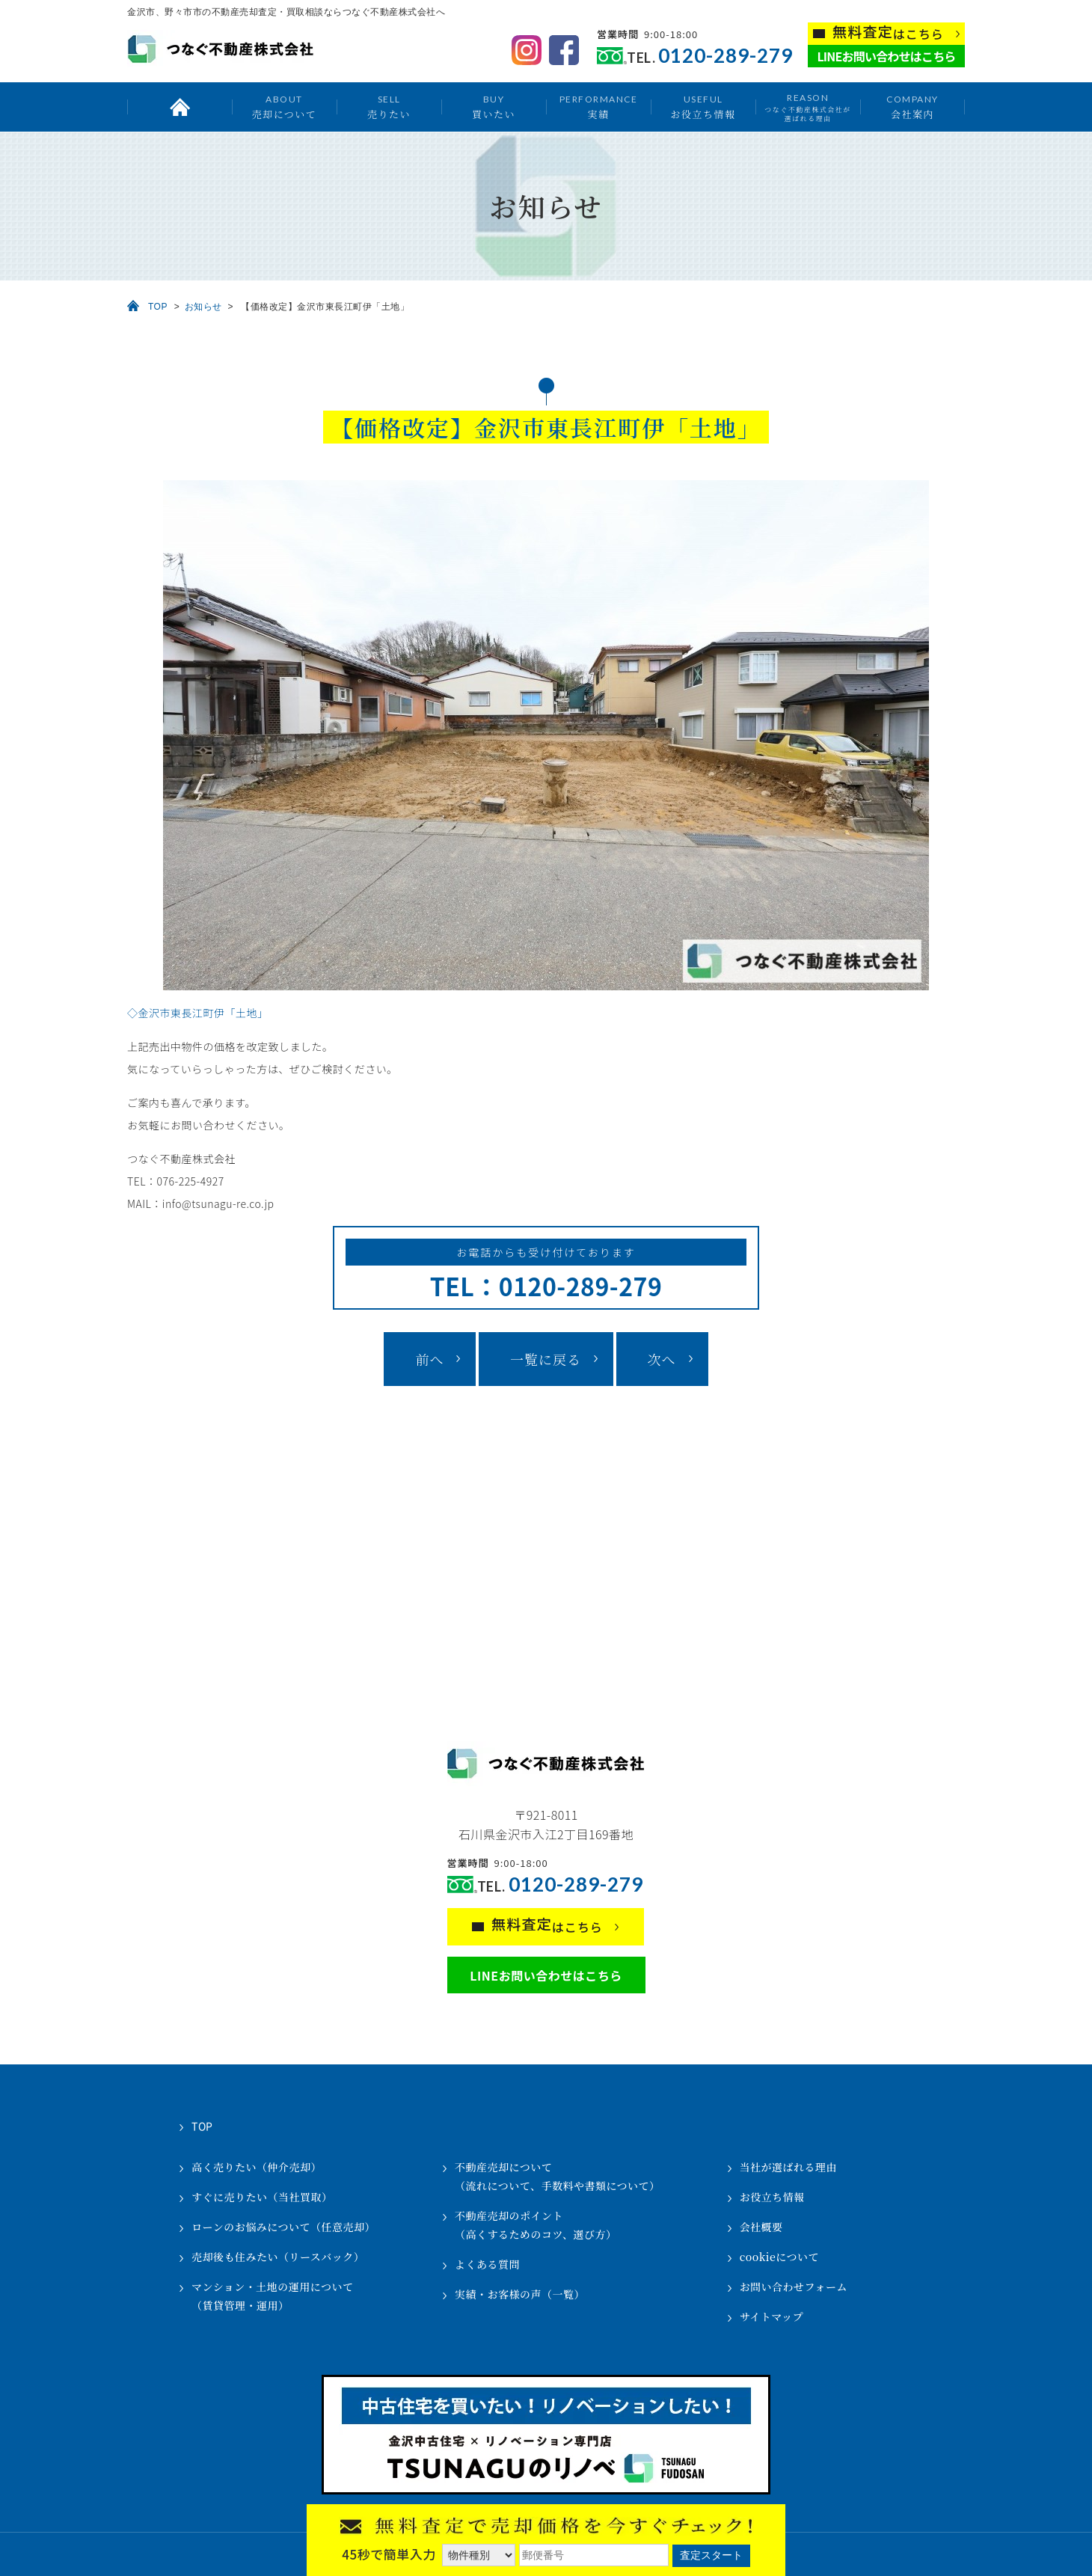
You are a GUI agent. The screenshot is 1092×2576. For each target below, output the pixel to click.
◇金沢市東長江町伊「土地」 (198, 1012)
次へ (662, 1359)
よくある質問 (487, 2264)
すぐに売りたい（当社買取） (262, 2196)
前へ (429, 1359)
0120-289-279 (725, 55)
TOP (158, 306)
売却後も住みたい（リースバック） (277, 2256)
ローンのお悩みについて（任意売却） (283, 2226)
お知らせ (203, 306)
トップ (179, 107)
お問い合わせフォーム (793, 2286)
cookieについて (779, 2256)
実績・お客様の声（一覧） (520, 2294)
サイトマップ (771, 2316)
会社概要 (761, 2226)
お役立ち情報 (702, 106)
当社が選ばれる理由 (789, 2166)
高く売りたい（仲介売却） (256, 2166)
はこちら (888, 32)
